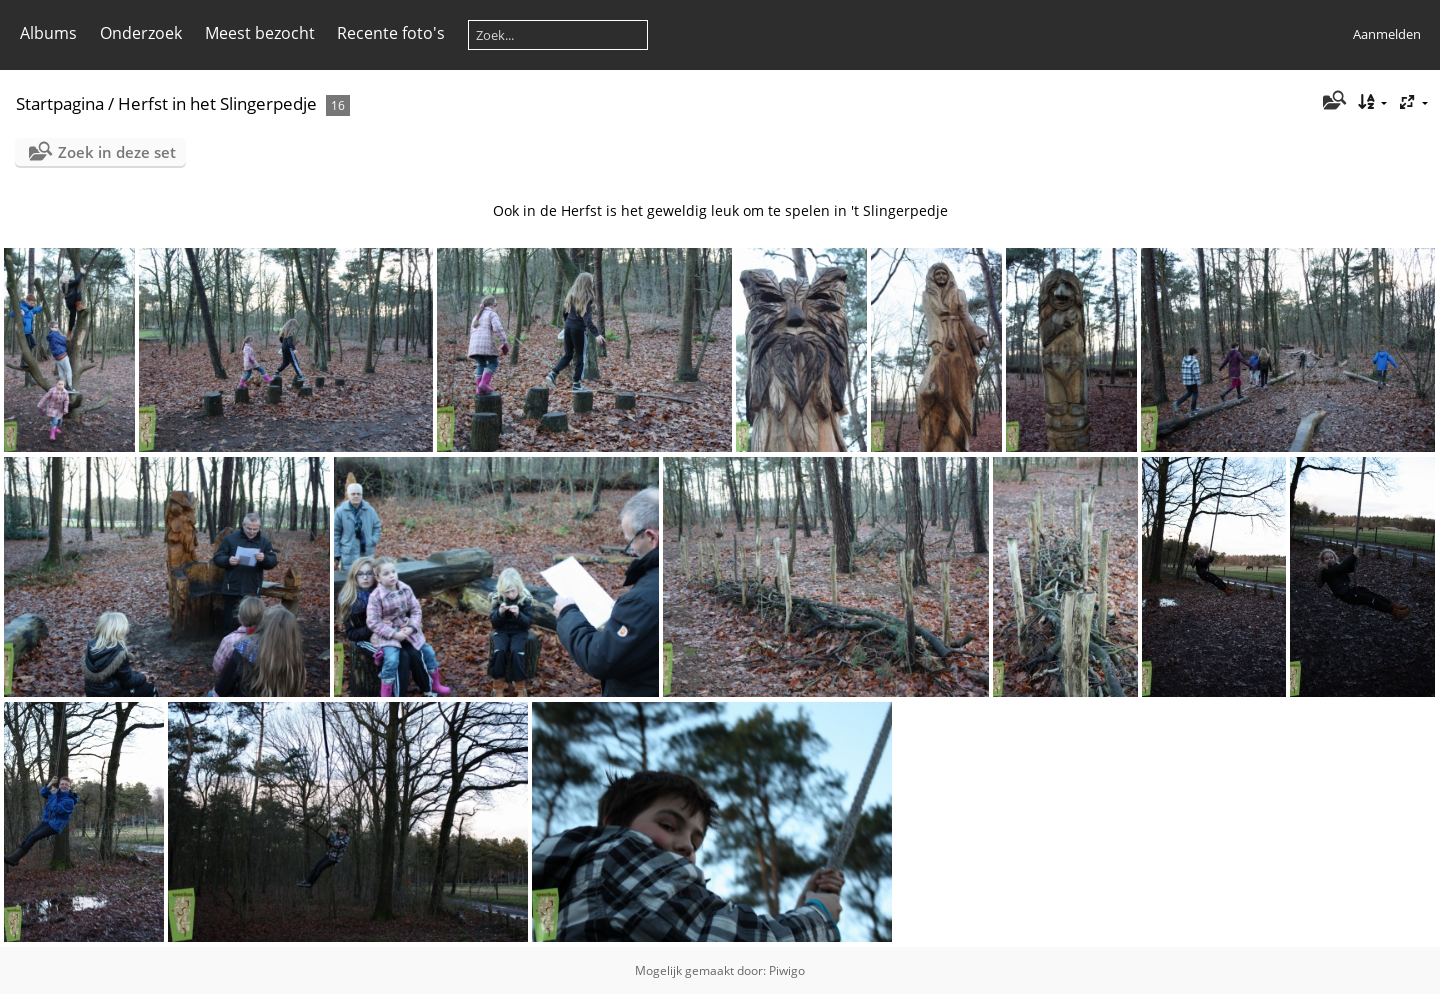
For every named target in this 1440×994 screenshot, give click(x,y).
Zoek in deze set (117, 152)
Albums (48, 33)
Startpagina (60, 103)
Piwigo (787, 970)
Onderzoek (141, 33)
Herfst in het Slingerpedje (217, 103)
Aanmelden (1387, 34)
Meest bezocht (260, 33)
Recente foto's (391, 33)
